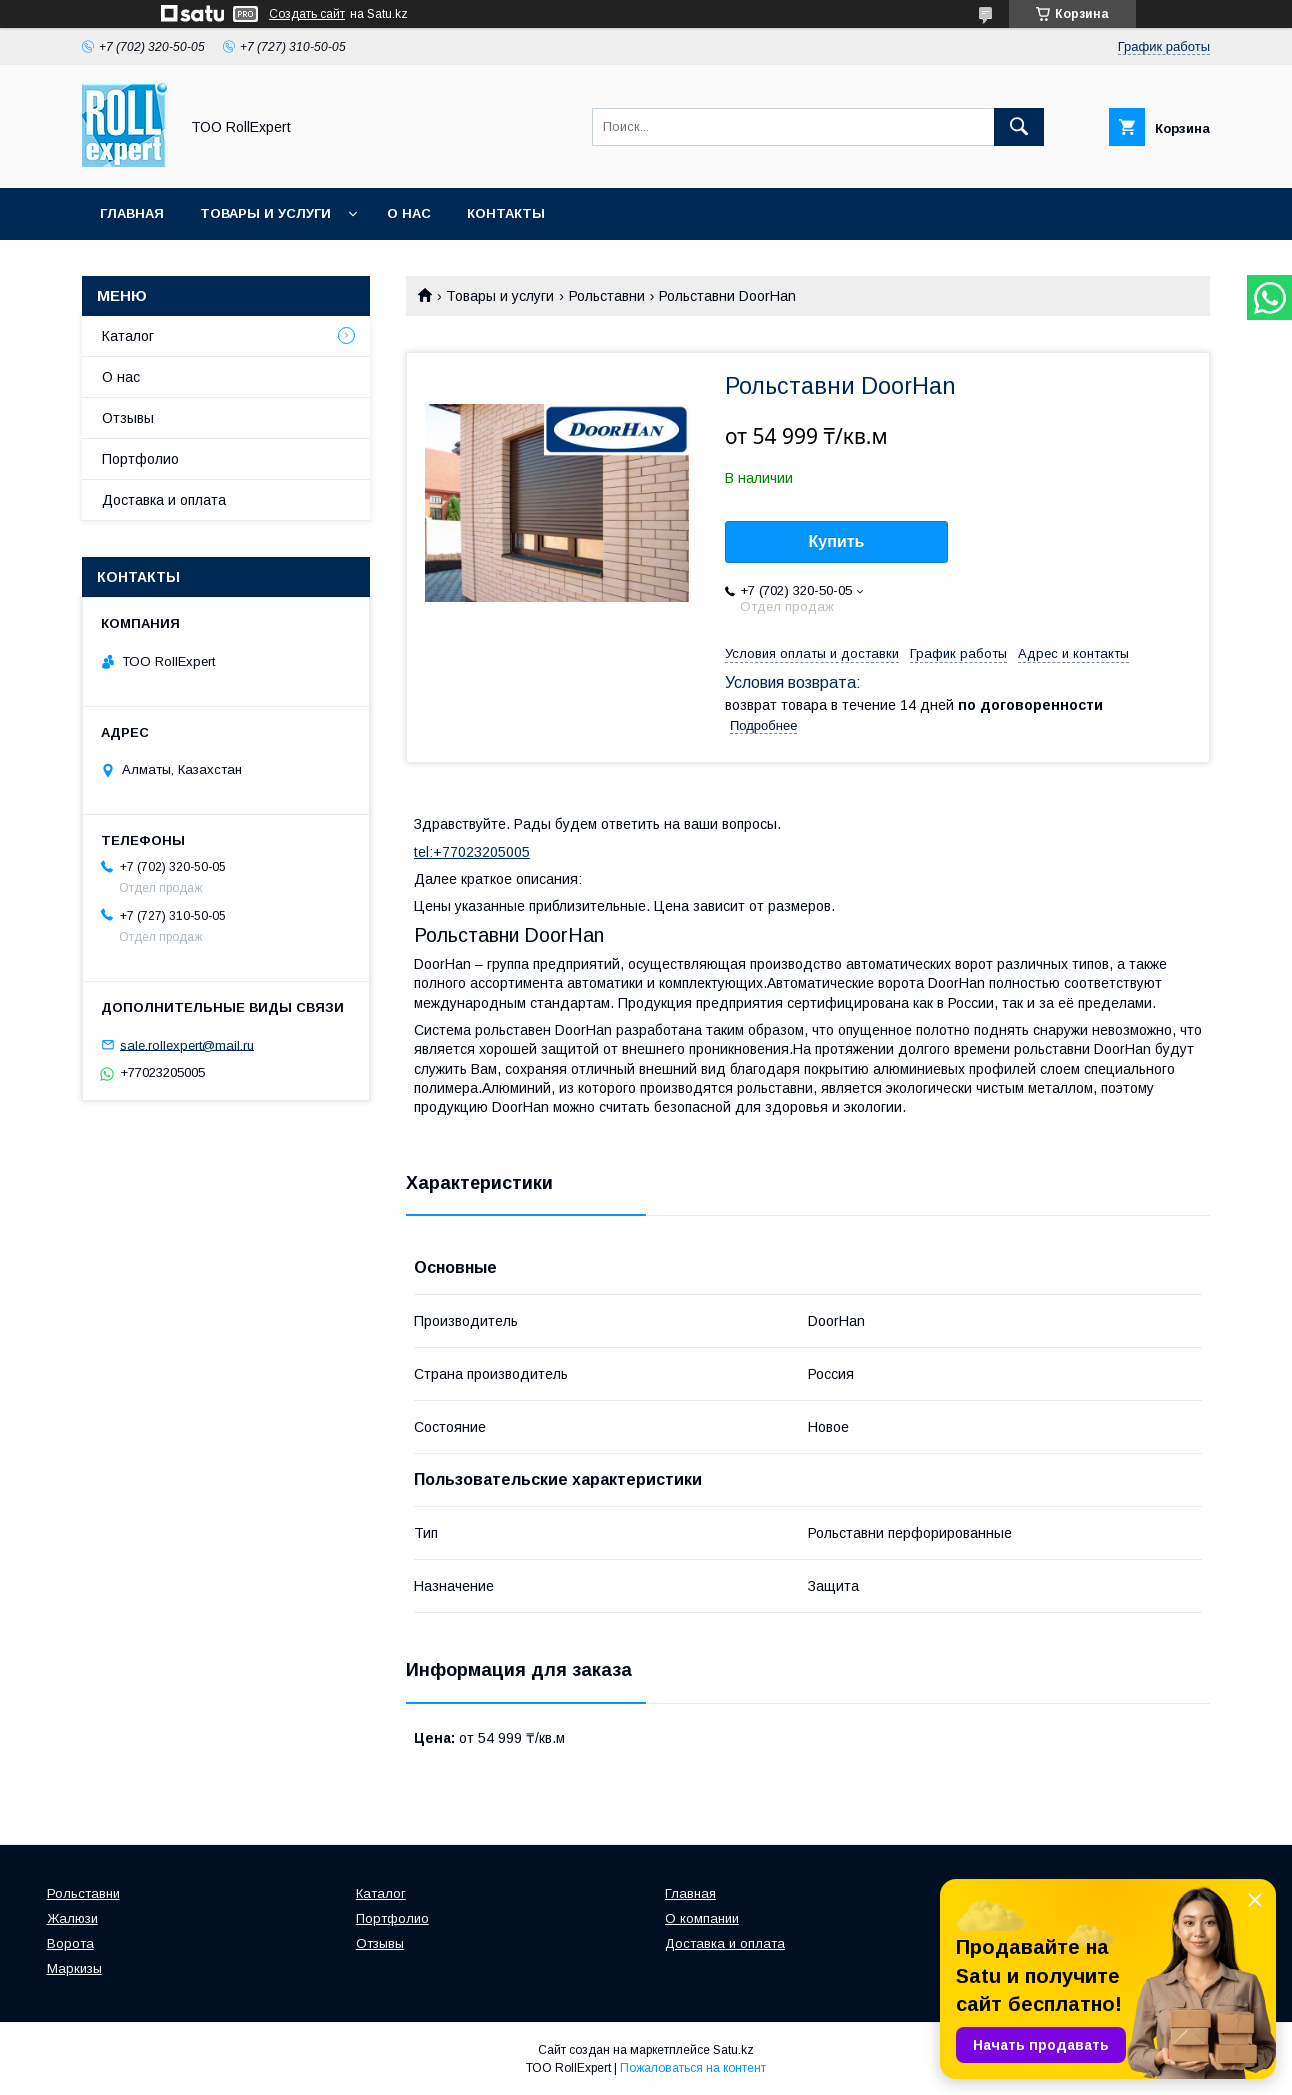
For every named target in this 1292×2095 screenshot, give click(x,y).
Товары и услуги (265, 213)
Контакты (506, 213)
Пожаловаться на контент (693, 2068)
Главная (132, 213)
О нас (409, 213)
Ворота (70, 1943)
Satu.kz (733, 2050)
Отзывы (128, 418)
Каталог (128, 336)
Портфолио (140, 459)
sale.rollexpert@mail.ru (187, 1044)
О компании (702, 1918)
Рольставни (607, 296)
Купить (837, 541)
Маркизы (74, 1968)
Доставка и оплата (164, 500)
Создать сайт (307, 14)
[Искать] (1019, 127)
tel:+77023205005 (472, 852)
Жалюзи (72, 1918)
